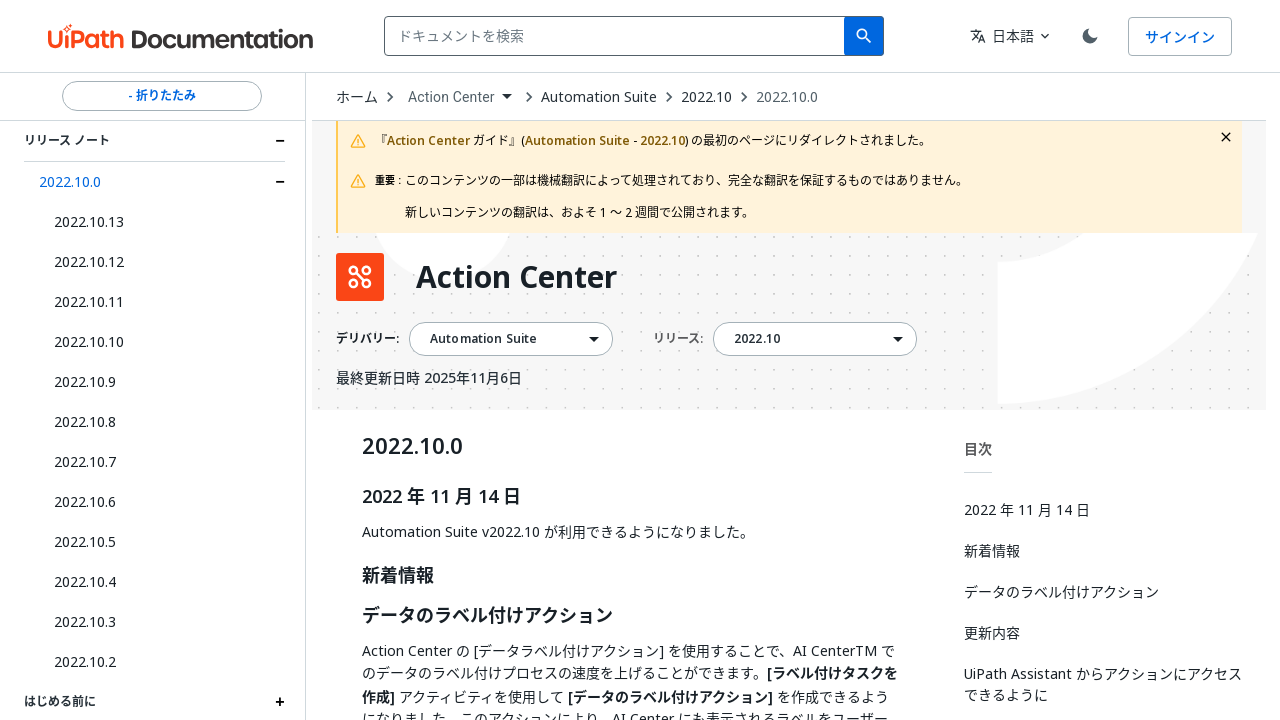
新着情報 (398, 576)
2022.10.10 (89, 341)
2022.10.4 (85, 581)
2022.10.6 (85, 501)
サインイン (1180, 36)
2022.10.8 (85, 421)
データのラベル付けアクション (487, 616)
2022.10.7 (85, 461)
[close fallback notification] (1226, 137)
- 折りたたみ (162, 96)
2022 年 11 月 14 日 (441, 497)
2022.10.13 (89, 221)
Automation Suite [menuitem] (483, 339)
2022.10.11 (89, 301)
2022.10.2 (85, 661)
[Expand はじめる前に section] (280, 702)
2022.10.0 (70, 181)
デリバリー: (367, 339)
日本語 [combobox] (1002, 35)
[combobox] (618, 36)
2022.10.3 (85, 621)
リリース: (678, 338)
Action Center (516, 277)
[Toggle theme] (1090, 36)
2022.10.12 (89, 261)
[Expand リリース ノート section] (280, 141)
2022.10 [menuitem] (757, 339)
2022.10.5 (85, 541)
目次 (978, 448)
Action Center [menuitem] (451, 97)
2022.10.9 (85, 381)
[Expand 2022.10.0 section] (280, 182)
